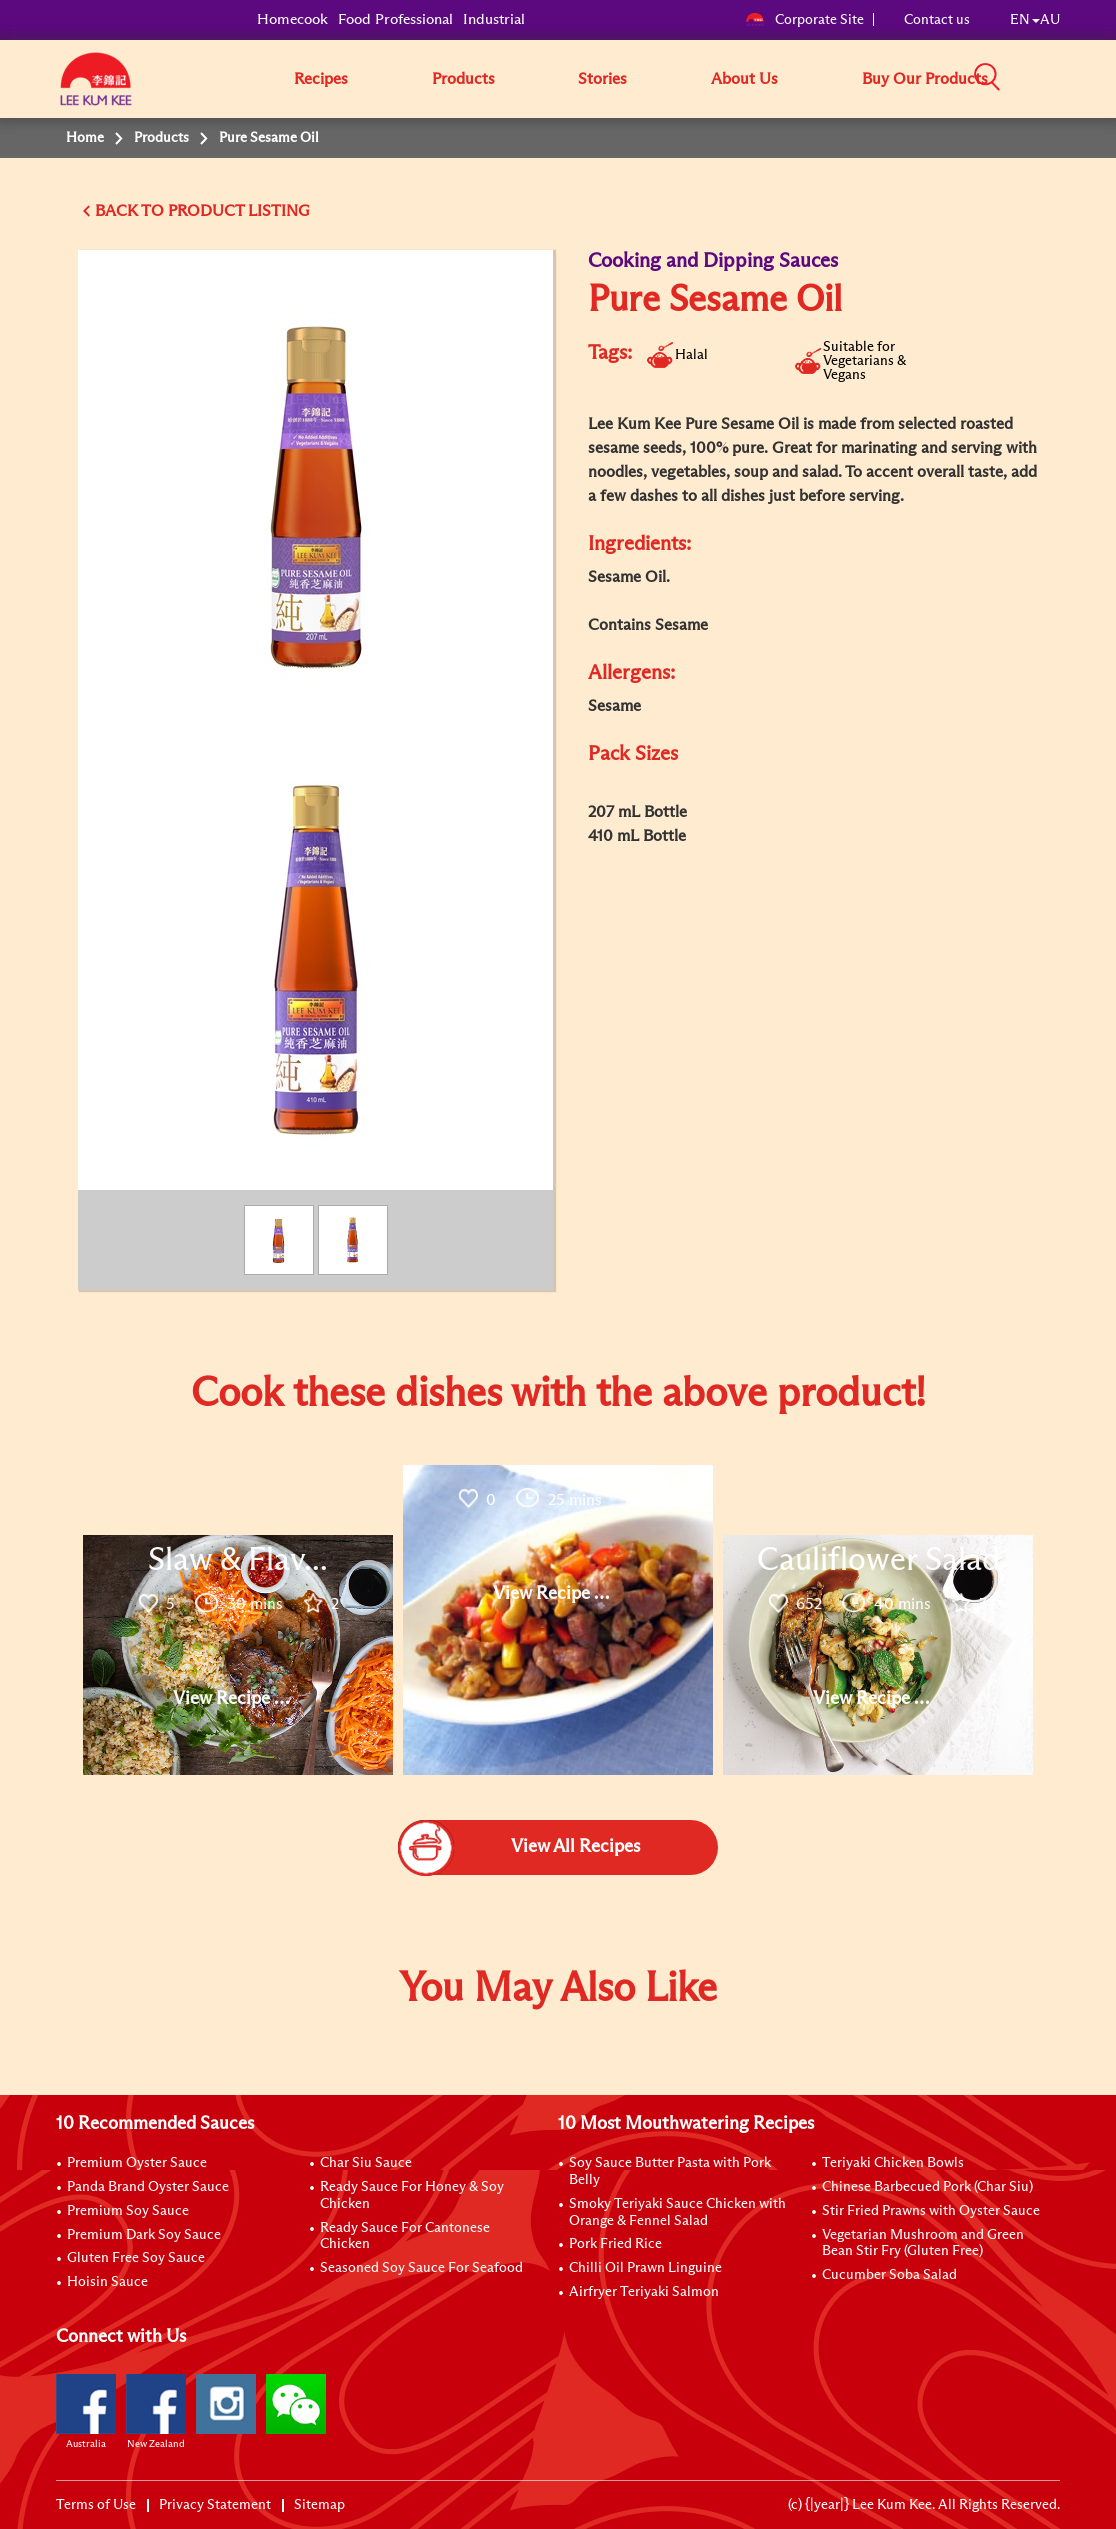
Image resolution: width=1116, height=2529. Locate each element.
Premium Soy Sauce (128, 2211)
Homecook (292, 19)
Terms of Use (96, 2505)
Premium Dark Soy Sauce (144, 2235)
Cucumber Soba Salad (889, 2275)
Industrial (494, 19)
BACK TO (131, 211)
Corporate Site (804, 20)
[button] (1067, 78)
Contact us (937, 20)
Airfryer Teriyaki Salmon (644, 2292)
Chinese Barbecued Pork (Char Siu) (927, 2187)
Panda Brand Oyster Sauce (148, 2187)
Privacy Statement (215, 2505)
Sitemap (319, 2505)
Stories (602, 79)
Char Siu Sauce (366, 2163)
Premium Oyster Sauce (137, 2163)
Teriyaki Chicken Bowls (893, 2163)
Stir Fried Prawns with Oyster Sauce (931, 2211)
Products (463, 79)
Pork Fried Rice (615, 2244)
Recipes (321, 79)
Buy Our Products (925, 79)
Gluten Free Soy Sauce (136, 2258)
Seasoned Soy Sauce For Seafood (421, 2268)
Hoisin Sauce (107, 2282)
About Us (744, 79)
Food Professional (395, 19)
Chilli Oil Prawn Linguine (645, 2268)
